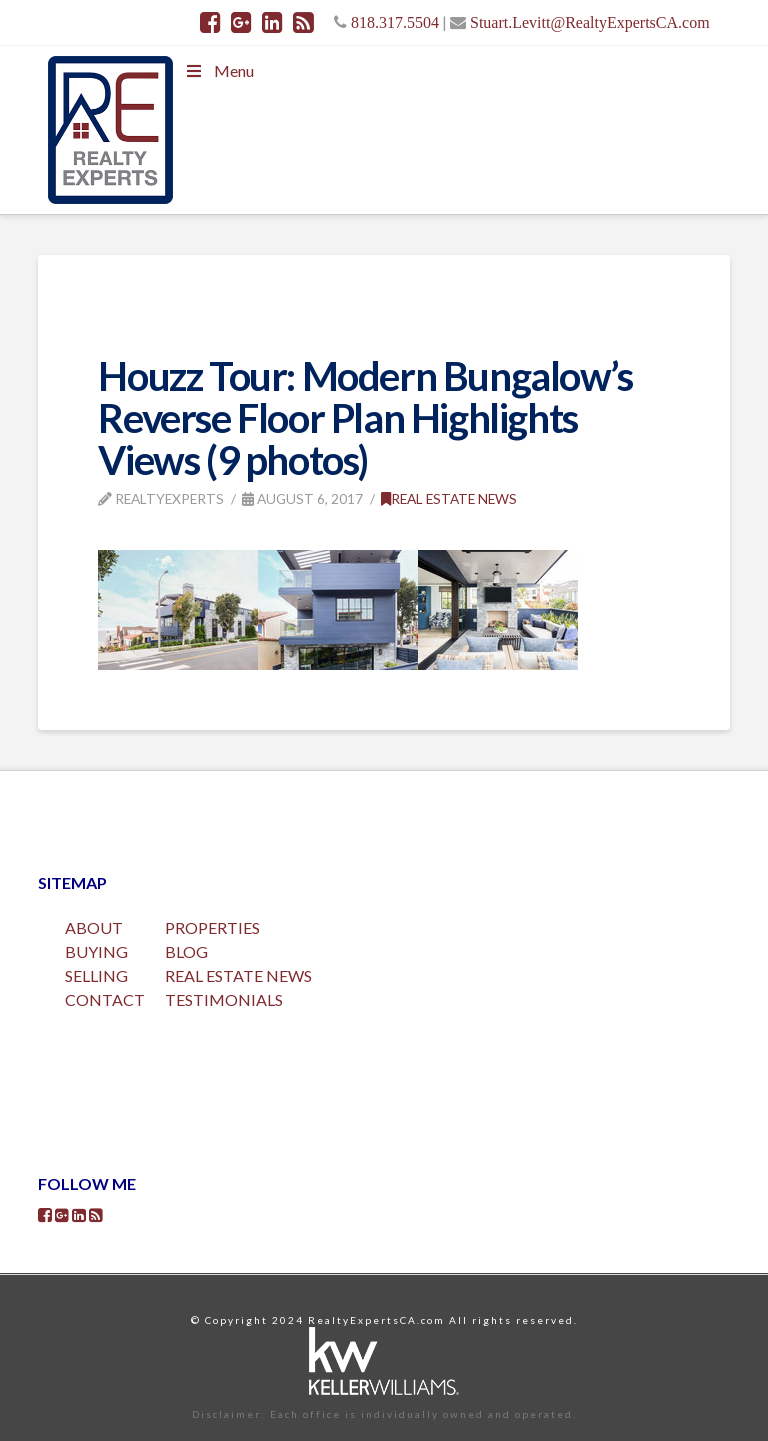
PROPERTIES (212, 927)
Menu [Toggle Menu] (218, 70)
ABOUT (94, 927)
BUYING (96, 951)
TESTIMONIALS (224, 999)
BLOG (186, 951)
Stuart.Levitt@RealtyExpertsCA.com (590, 22)
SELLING (96, 975)
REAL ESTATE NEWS (238, 975)
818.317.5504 (395, 22)
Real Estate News (449, 498)
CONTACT (105, 999)
